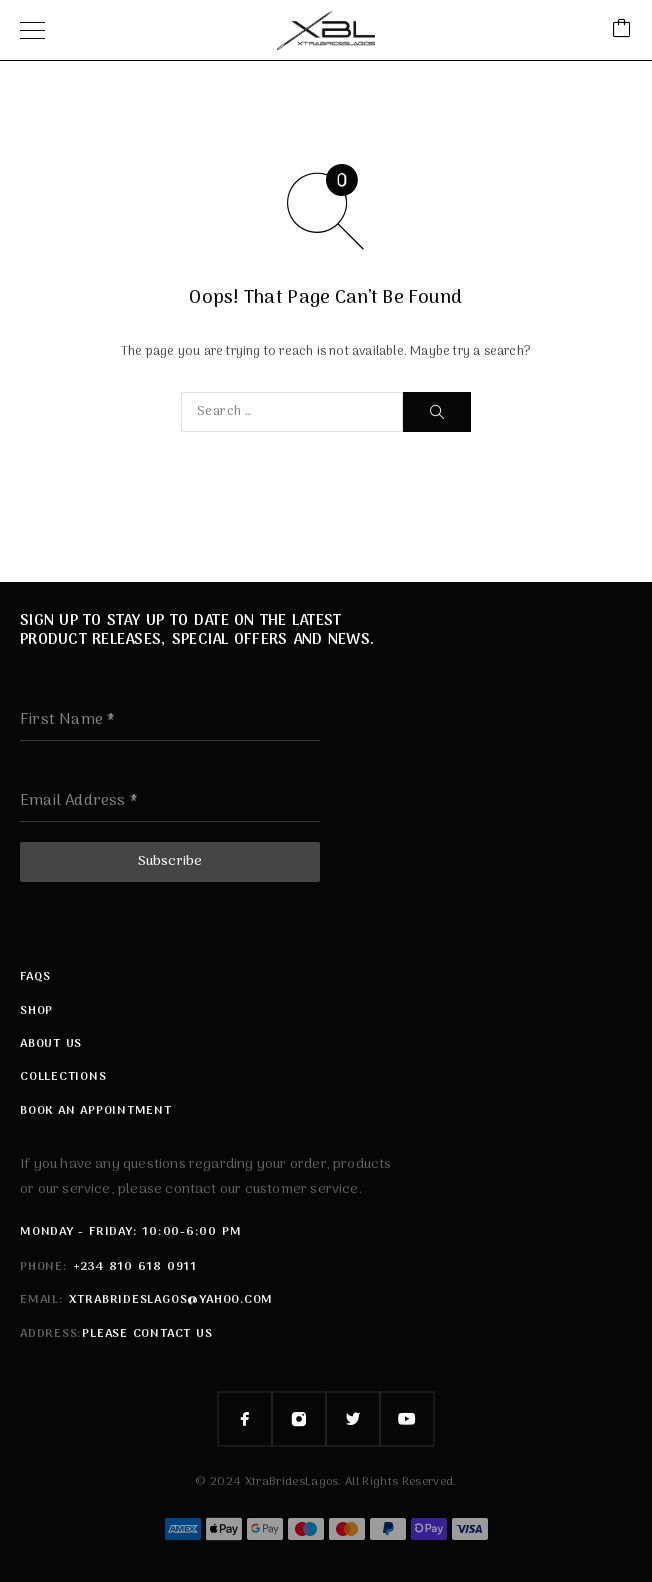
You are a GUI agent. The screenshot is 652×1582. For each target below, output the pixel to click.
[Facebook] (245, 1419)
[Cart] (622, 30)
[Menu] (32, 30)
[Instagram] (299, 1419)
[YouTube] (407, 1419)
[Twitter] (353, 1419)
